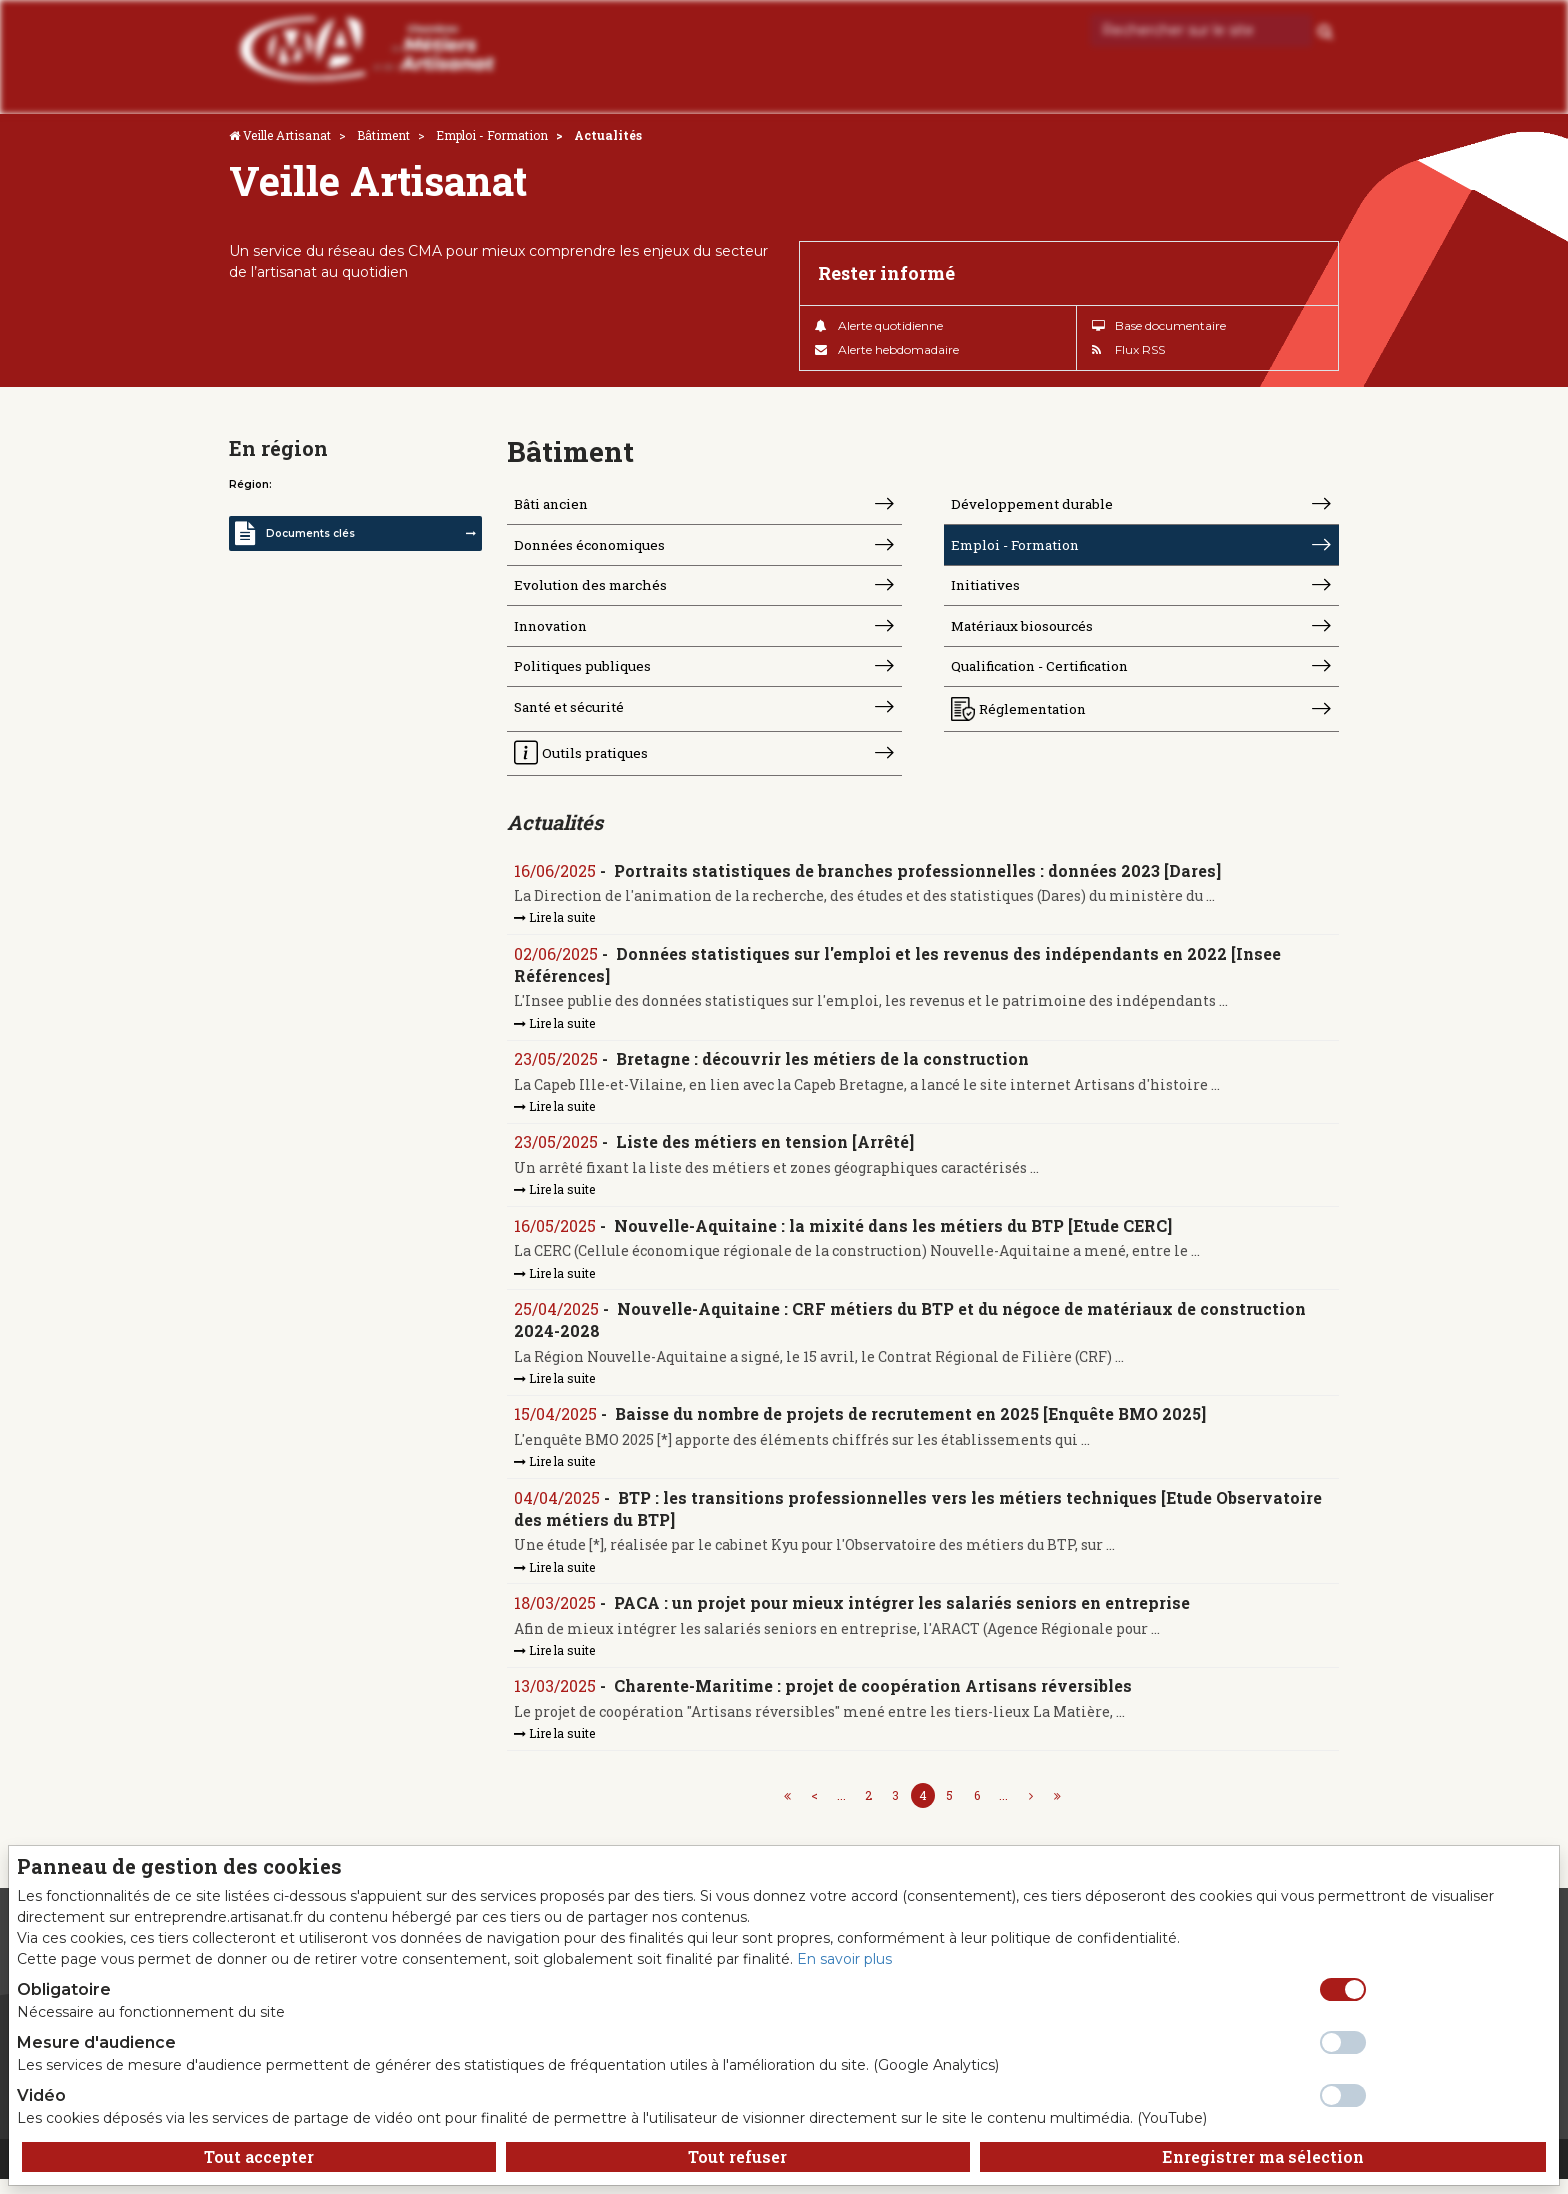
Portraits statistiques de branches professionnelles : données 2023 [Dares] (918, 879)
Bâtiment (383, 135)
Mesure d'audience (96, 2042)
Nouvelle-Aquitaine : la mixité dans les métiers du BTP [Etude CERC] (894, 1236)
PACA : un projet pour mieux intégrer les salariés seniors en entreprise (903, 1616)
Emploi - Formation (492, 135)
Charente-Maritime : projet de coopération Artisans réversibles (874, 1700)
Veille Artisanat (287, 135)
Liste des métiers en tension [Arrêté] (766, 1152)
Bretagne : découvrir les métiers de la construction (823, 1069)
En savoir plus (844, 1959)
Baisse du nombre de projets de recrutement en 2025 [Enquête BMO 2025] (911, 1426)
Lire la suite (555, 927)
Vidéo (41, 2095)
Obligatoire (64, 1989)
